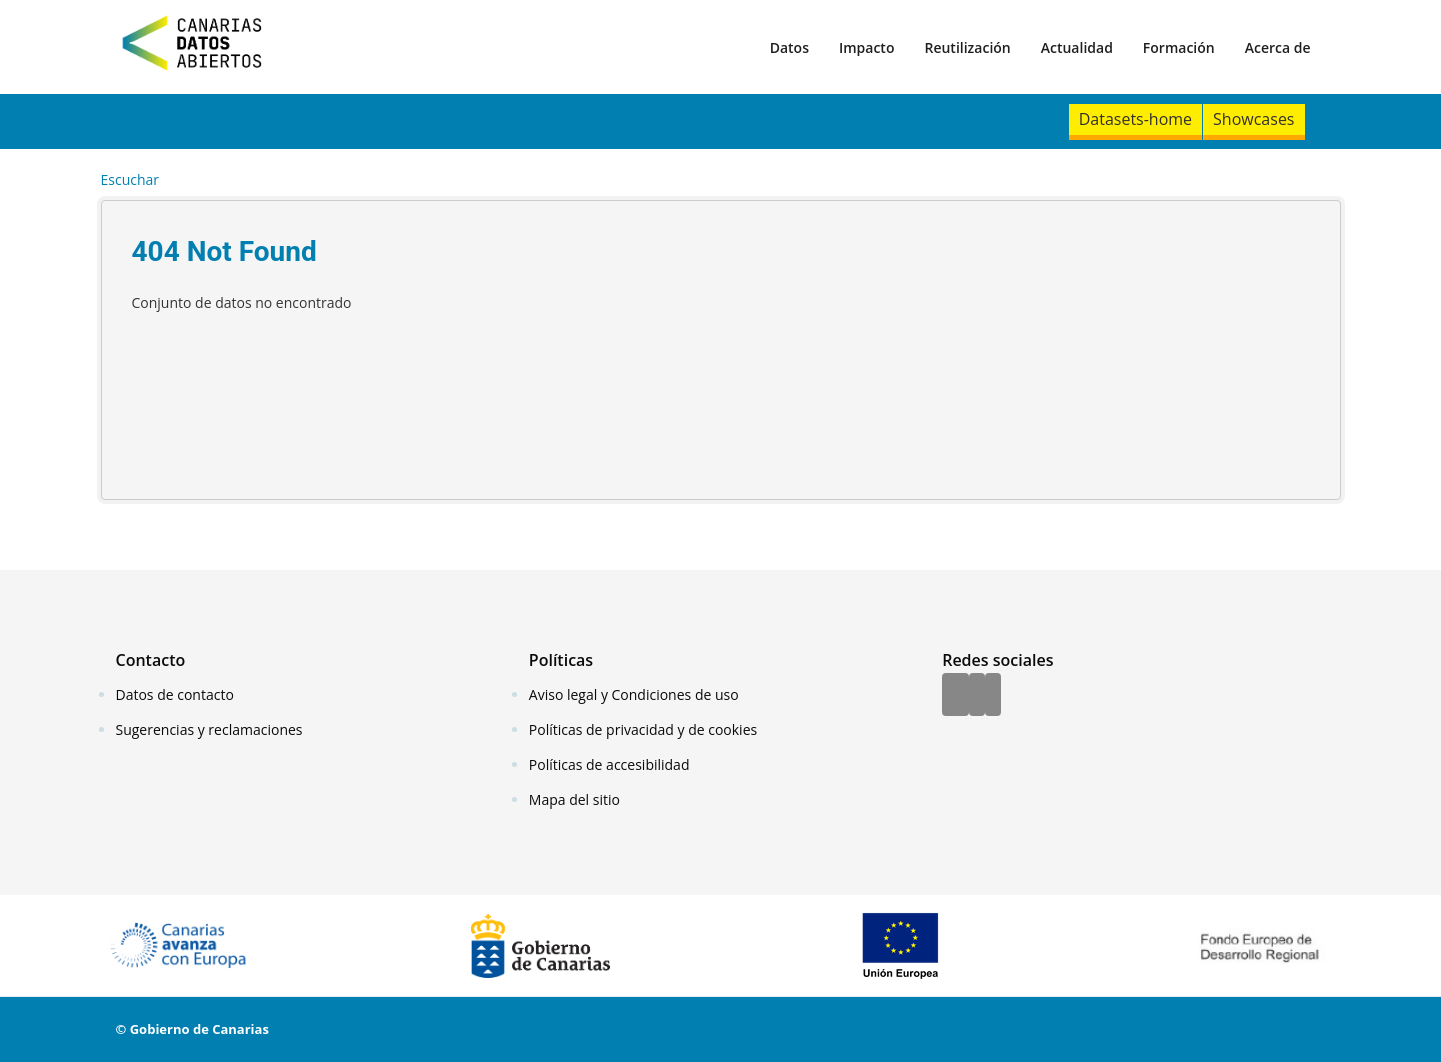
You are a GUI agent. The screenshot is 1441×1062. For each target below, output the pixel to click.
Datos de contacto (175, 694)
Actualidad (1077, 47)
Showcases (1253, 119)
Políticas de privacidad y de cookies (643, 729)
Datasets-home (1135, 119)
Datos (789, 47)
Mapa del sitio (574, 799)
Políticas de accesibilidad (609, 764)
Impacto (867, 47)
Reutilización (967, 47)
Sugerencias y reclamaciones (209, 729)
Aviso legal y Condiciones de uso (634, 694)
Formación (1179, 47)
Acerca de (1278, 47)
